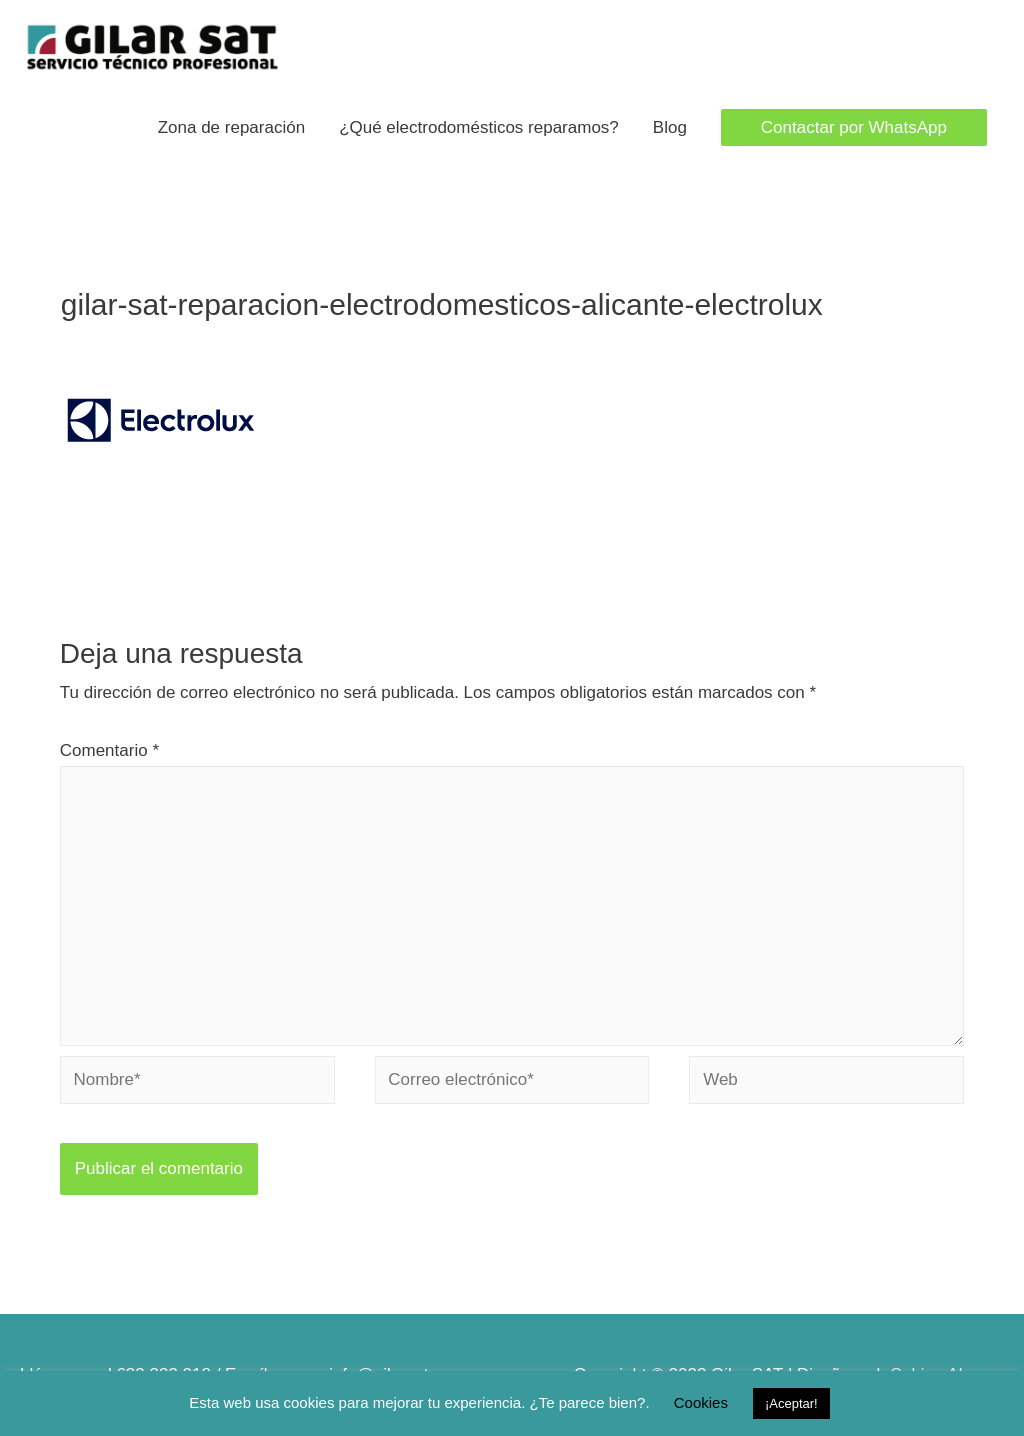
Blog (670, 127)
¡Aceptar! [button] (791, 1403)
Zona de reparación (231, 127)
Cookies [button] (701, 1402)
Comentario (109, 750)
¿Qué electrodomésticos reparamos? (479, 127)
